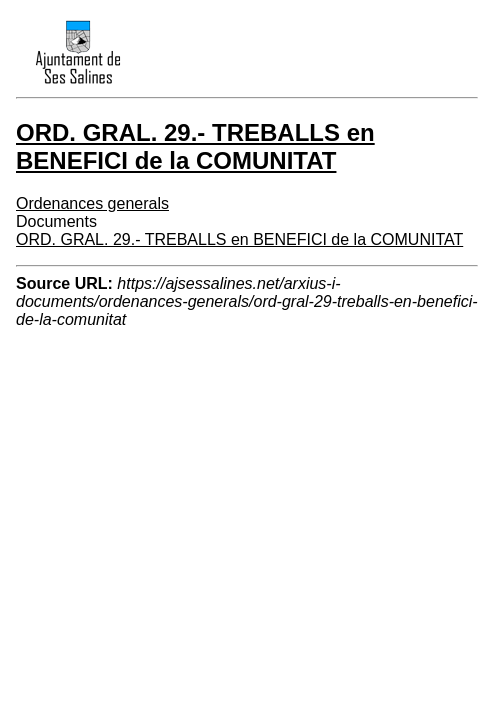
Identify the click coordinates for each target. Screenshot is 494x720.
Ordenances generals (92, 203)
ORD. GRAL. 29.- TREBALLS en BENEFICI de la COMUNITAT (239, 239)
